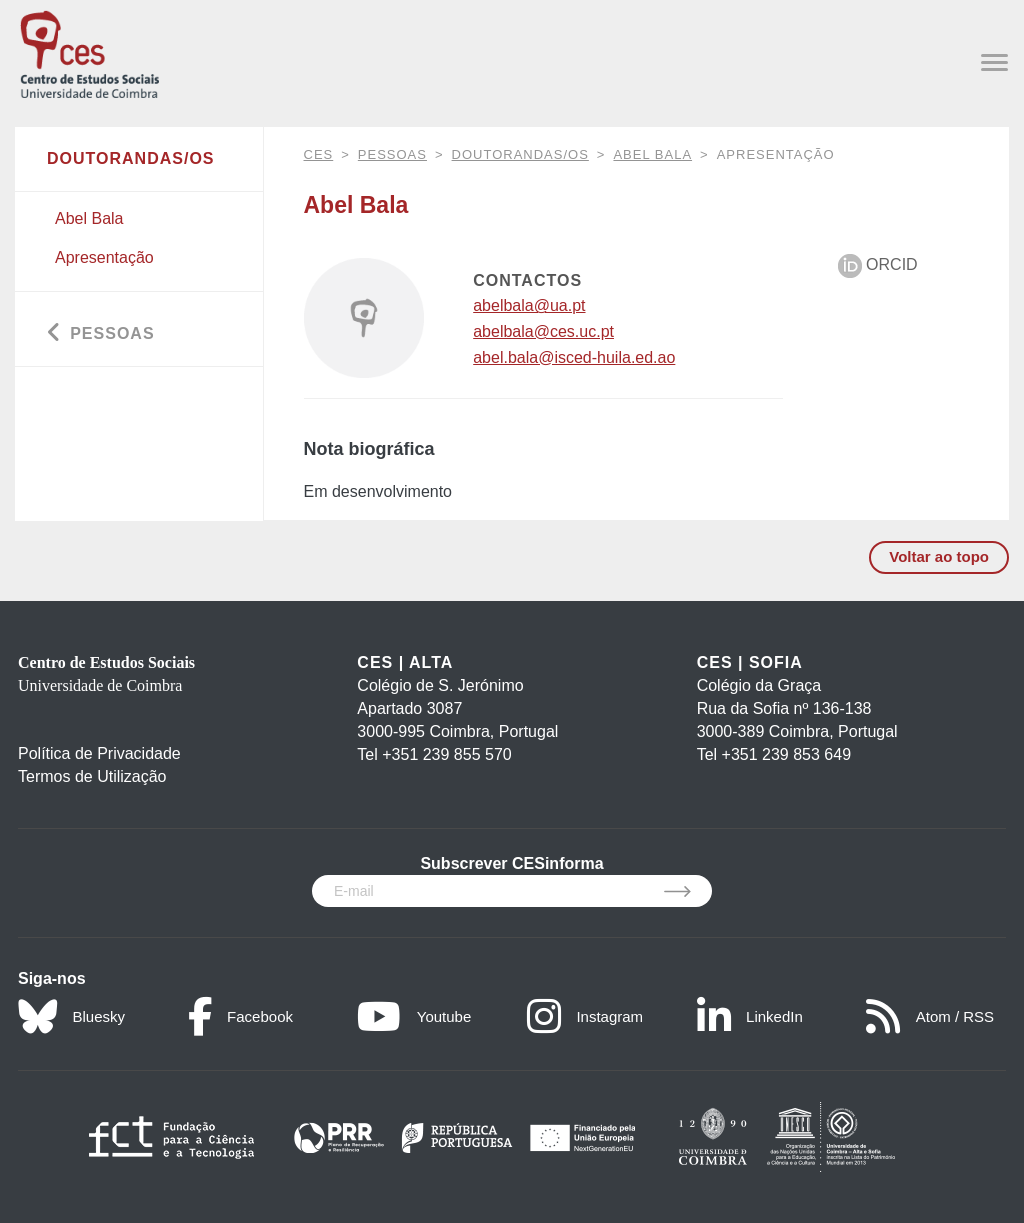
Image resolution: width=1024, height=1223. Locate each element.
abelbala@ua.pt (529, 305)
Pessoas (392, 154)
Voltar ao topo (939, 556)
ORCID (878, 264)
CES (319, 154)
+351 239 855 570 (446, 754)
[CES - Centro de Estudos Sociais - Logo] (89, 52)
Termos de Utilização (92, 776)
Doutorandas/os (520, 154)
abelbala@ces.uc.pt (543, 331)
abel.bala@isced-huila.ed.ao (574, 357)
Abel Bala (652, 154)
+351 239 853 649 (786, 754)
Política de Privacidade (99, 753)
